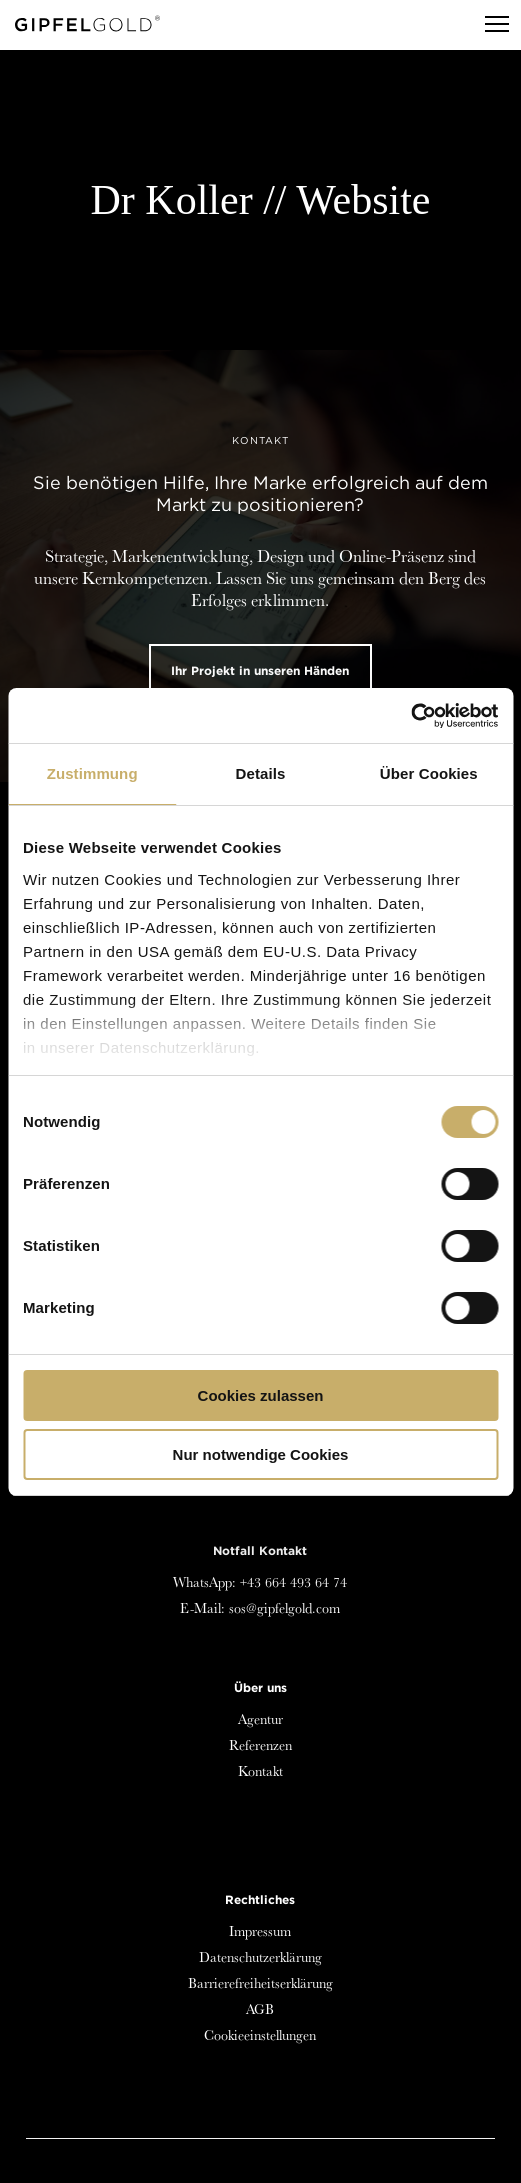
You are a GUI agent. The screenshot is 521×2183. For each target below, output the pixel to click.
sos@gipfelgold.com (284, 1608)
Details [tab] (261, 773)
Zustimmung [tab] (92, 773)
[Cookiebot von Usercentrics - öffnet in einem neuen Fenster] (410, 716)
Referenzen (260, 1745)
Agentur (260, 1719)
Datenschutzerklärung (260, 1957)
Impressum (260, 1931)
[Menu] (488, 25)
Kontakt (260, 1771)
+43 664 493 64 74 (293, 1582)
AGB (260, 2009)
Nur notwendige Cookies (261, 1454)
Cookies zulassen (261, 1395)
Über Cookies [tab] (429, 773)
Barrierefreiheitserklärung (260, 1983)
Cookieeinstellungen (260, 2035)
